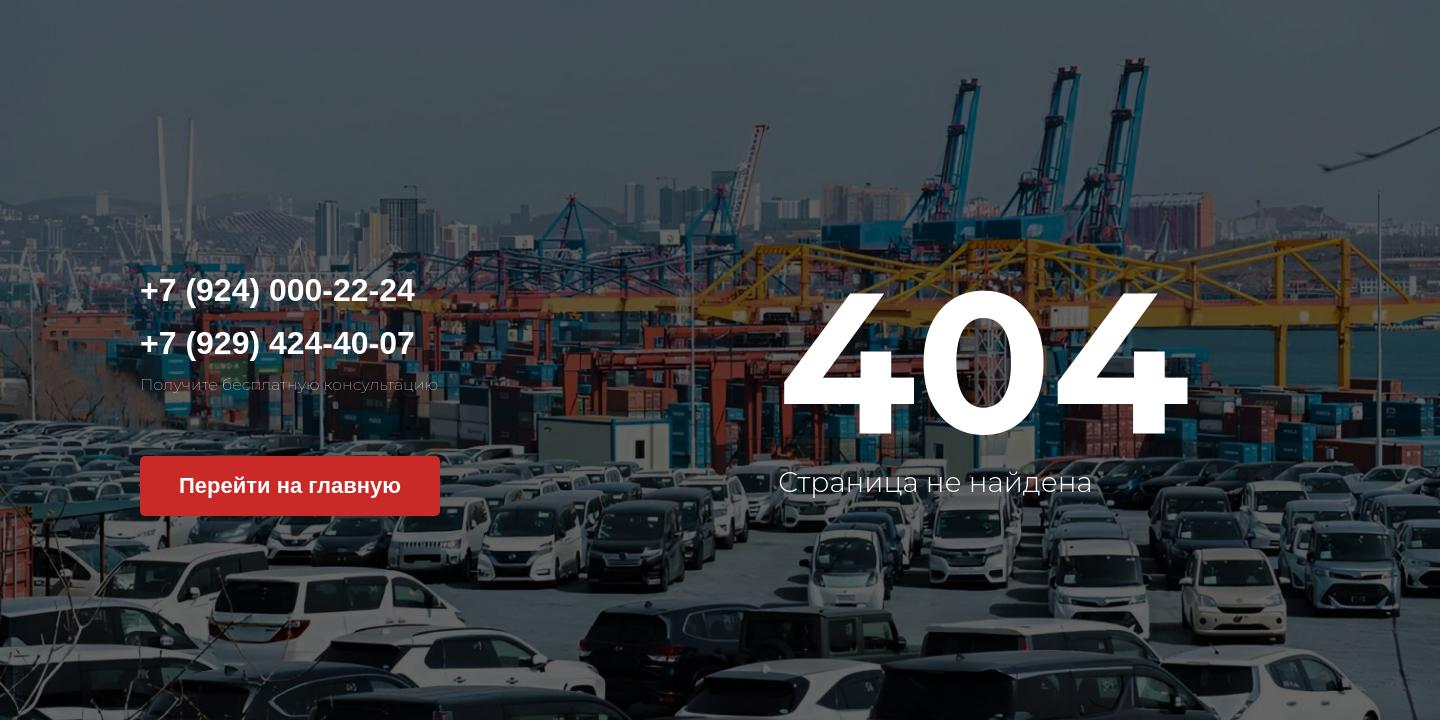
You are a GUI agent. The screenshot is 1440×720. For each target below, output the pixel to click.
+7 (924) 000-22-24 (277, 290)
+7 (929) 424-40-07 (277, 343)
